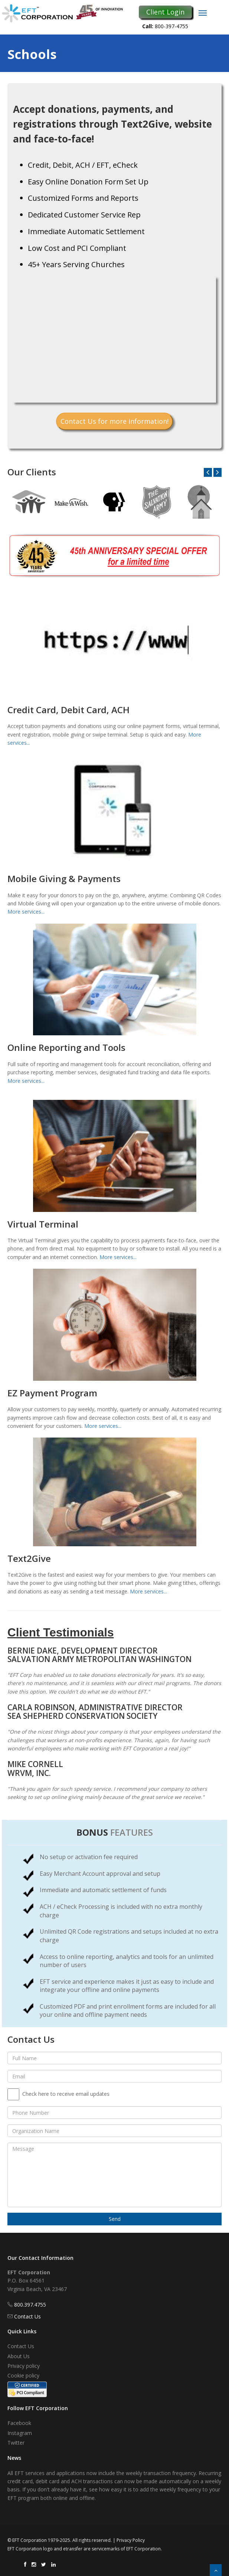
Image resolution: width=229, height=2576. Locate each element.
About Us (18, 2356)
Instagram (19, 2432)
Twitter (15, 2442)
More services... (26, 911)
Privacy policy (23, 2365)
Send (115, 2218)
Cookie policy (23, 2375)
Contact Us (27, 2316)
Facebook (19, 2422)
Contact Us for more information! (114, 421)
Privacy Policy (131, 2540)
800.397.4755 (30, 2304)
